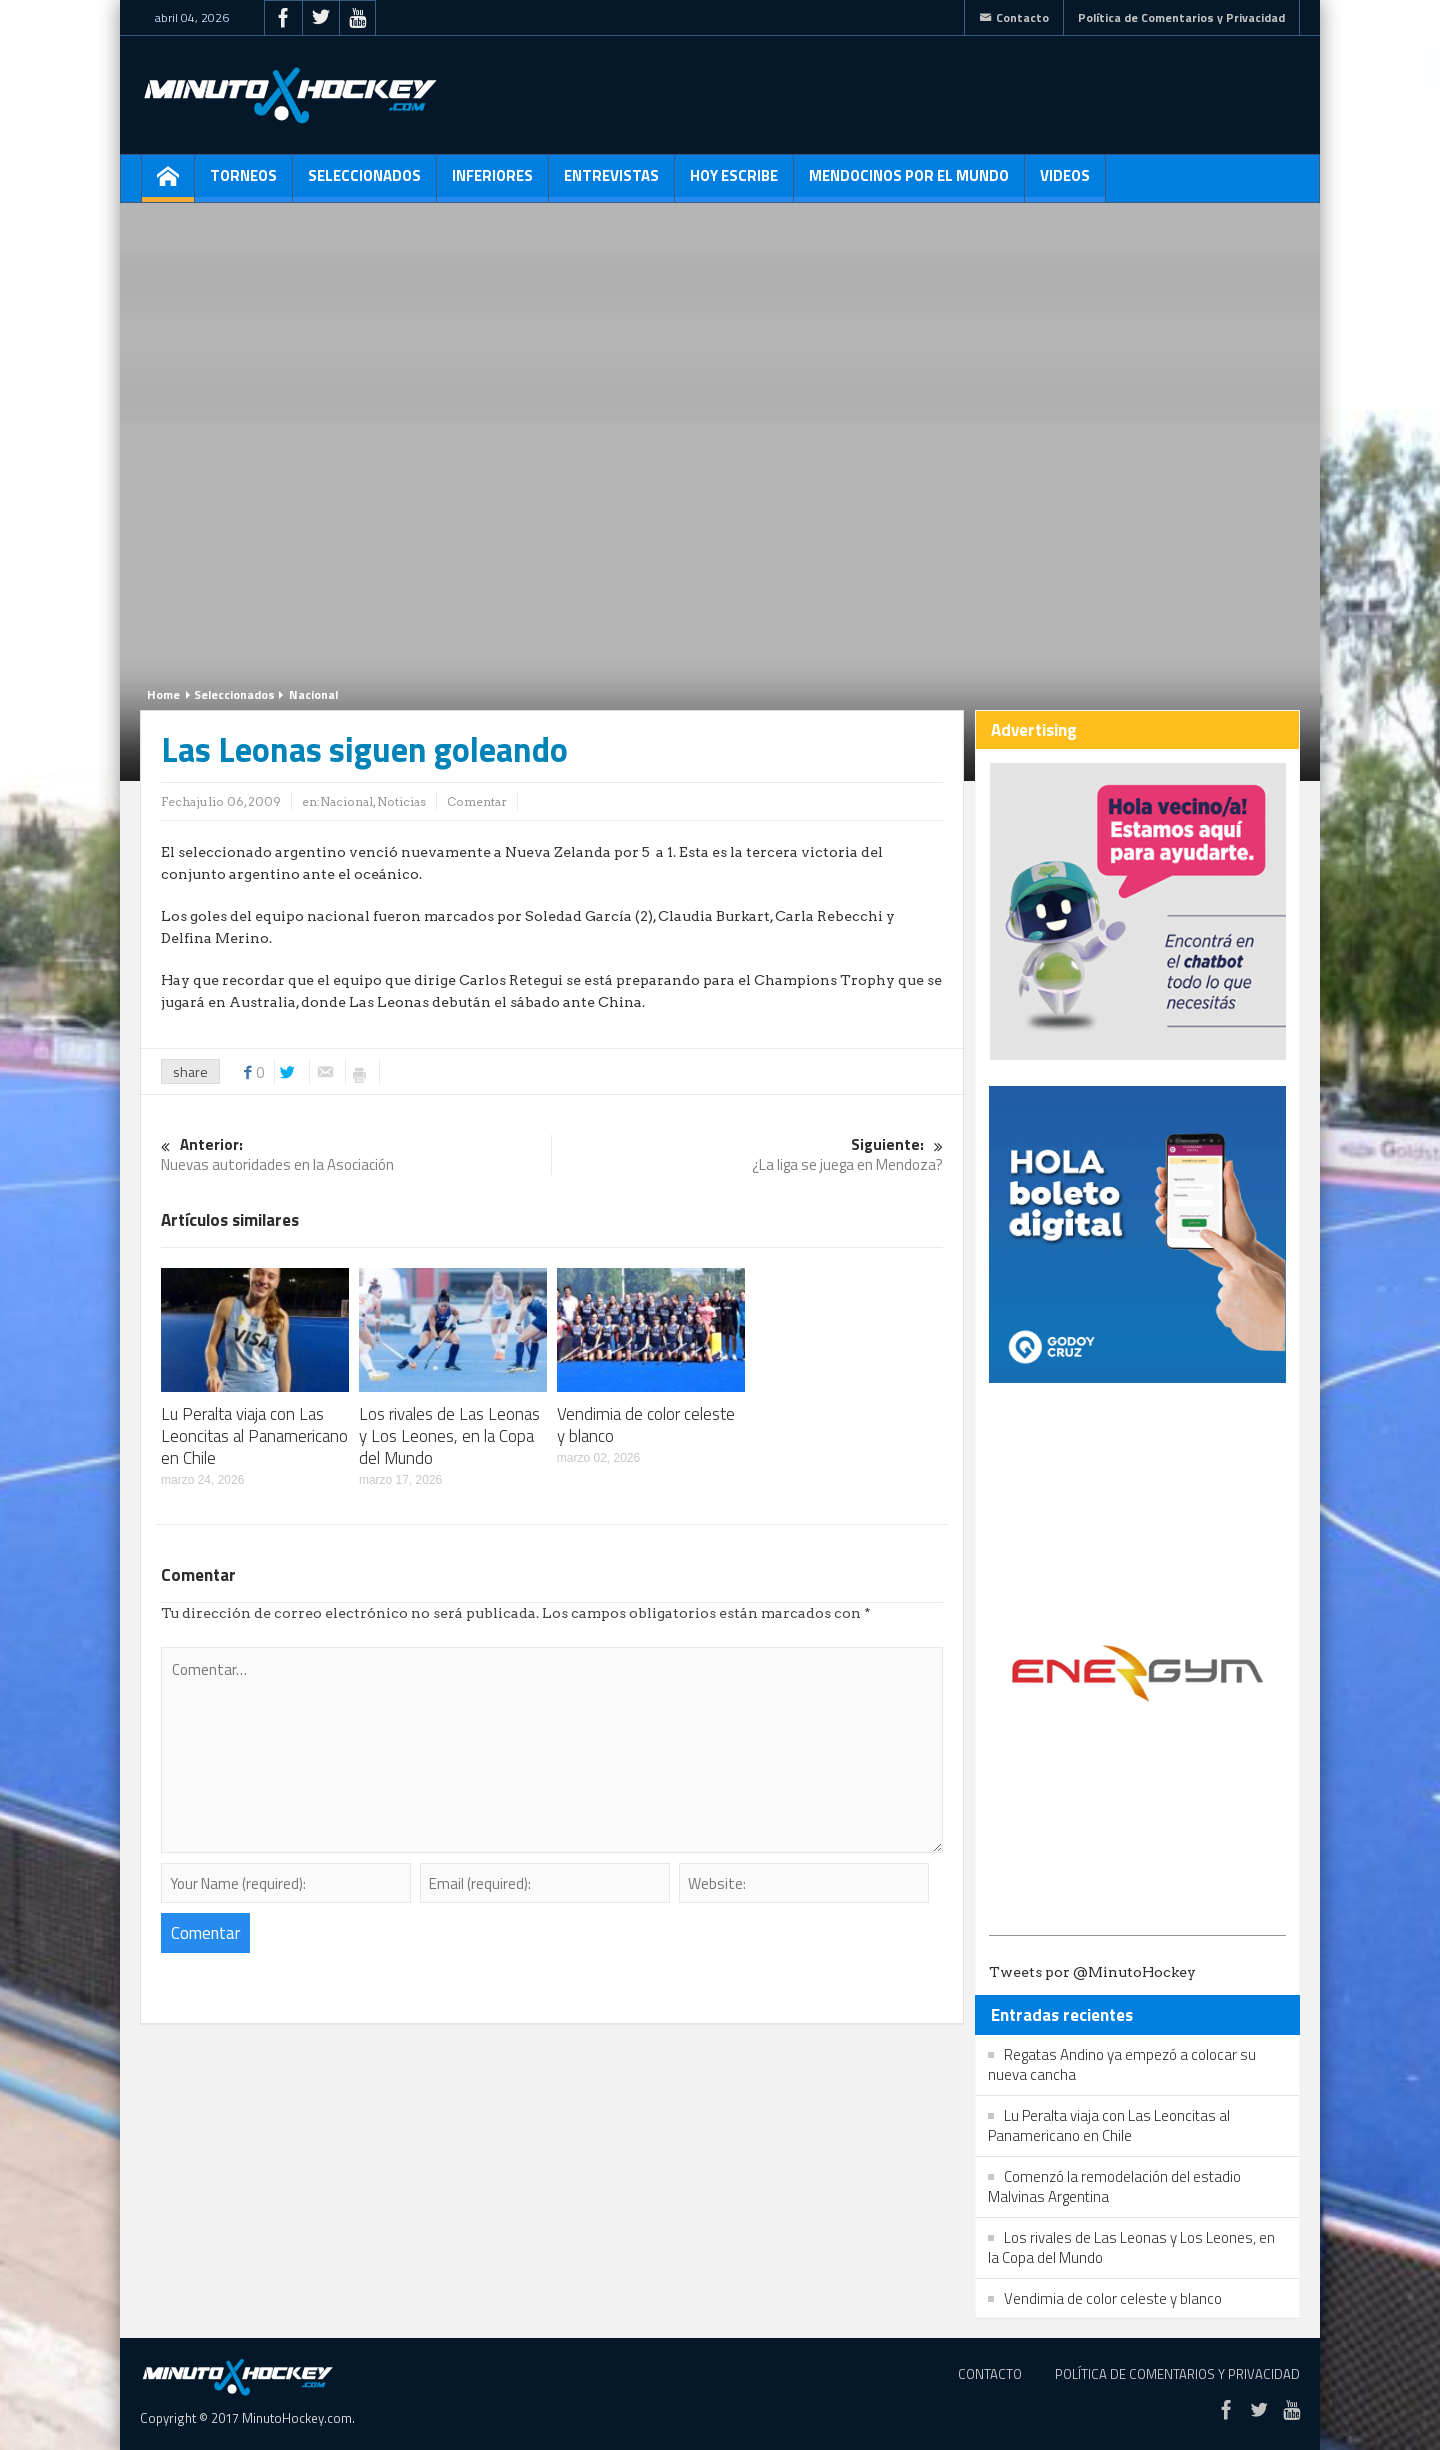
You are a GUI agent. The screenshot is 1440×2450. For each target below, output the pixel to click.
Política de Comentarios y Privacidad (1181, 17)
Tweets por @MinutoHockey (1092, 1972)
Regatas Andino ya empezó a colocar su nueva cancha (1122, 2064)
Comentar (477, 801)
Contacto (1014, 17)
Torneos (243, 183)
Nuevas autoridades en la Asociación (356, 1155)
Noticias (401, 801)
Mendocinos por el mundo (909, 183)
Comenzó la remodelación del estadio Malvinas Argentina (1114, 2186)
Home (163, 694)
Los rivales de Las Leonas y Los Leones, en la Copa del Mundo (449, 1436)
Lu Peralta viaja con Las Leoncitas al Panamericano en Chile (254, 1436)
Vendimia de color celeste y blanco (646, 1425)
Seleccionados (364, 183)
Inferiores (492, 183)
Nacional (313, 694)
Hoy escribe (734, 183)
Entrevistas (611, 183)
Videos (1065, 183)
